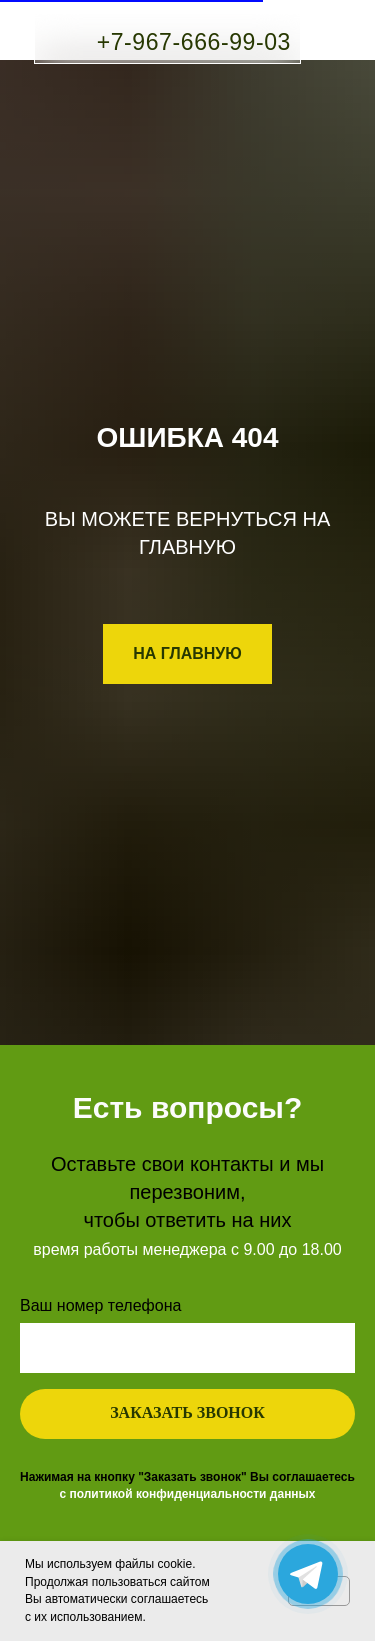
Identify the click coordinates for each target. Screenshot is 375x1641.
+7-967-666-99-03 (194, 42)
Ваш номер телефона (100, 1305)
